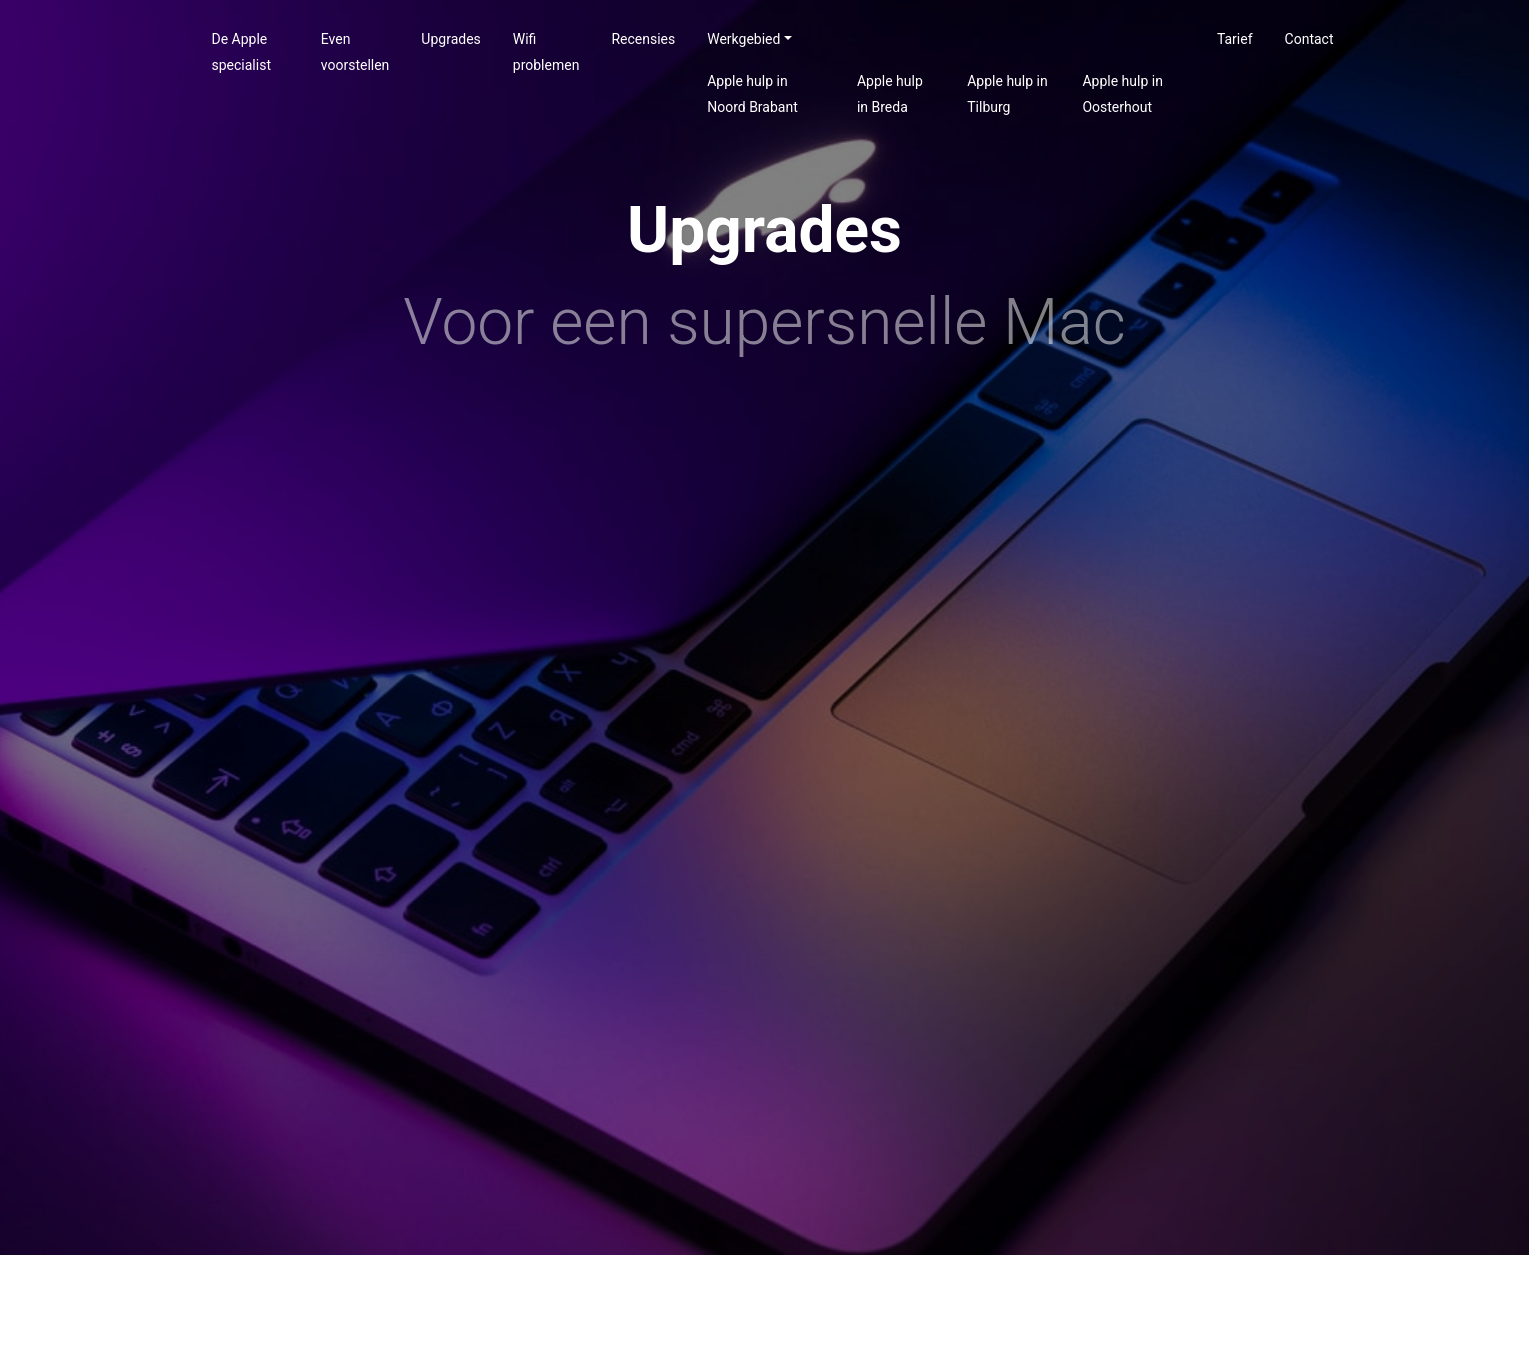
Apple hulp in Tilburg (1007, 94)
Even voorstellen (355, 52)
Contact (1309, 39)
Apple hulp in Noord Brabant (752, 94)
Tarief (1235, 39)
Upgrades (450, 39)
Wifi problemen (546, 52)
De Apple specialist (241, 52)
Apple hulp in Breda (890, 94)
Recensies (643, 39)
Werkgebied (743, 39)
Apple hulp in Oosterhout (1122, 94)
